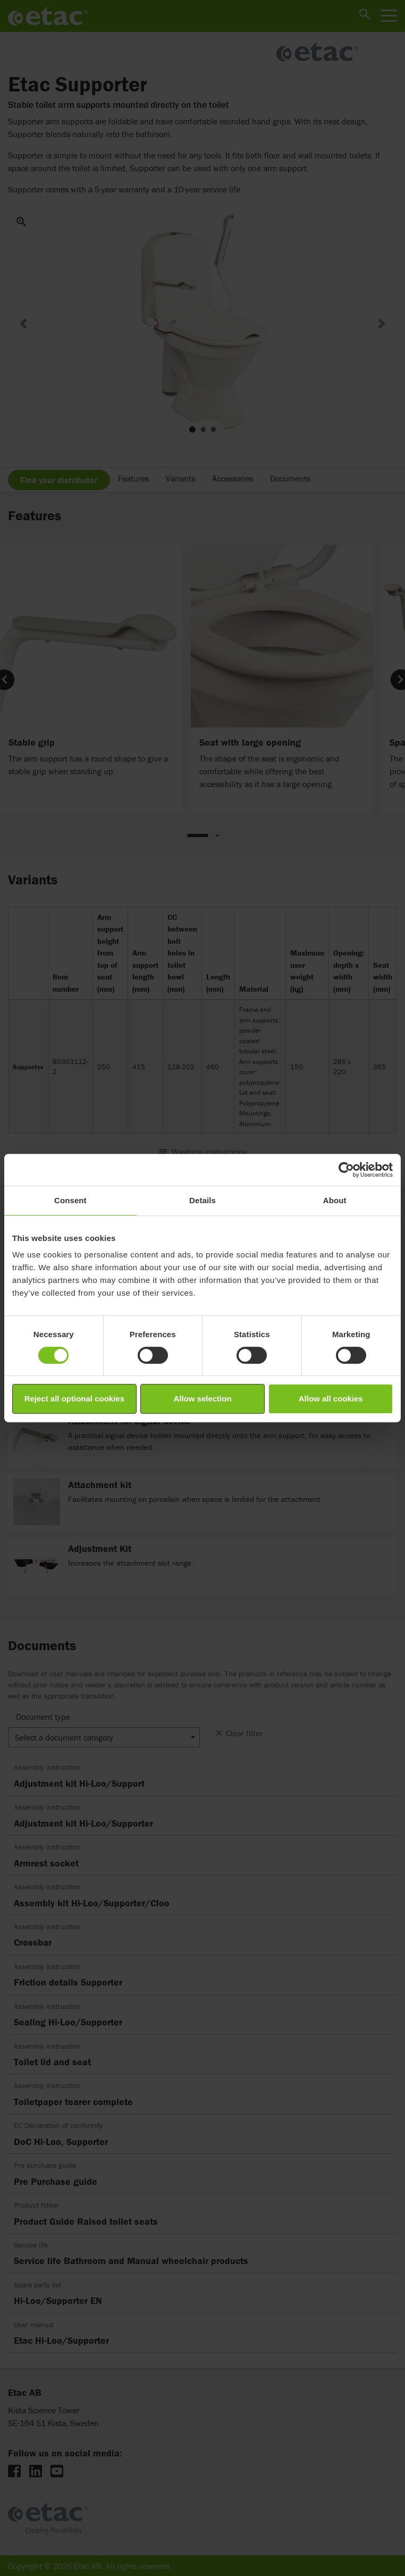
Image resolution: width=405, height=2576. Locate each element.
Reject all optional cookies (74, 1398)
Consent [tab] (70, 1200)
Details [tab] (202, 1200)
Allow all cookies (331, 1398)
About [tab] (335, 1200)
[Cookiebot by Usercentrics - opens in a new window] (346, 1170)
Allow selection (202, 1398)
